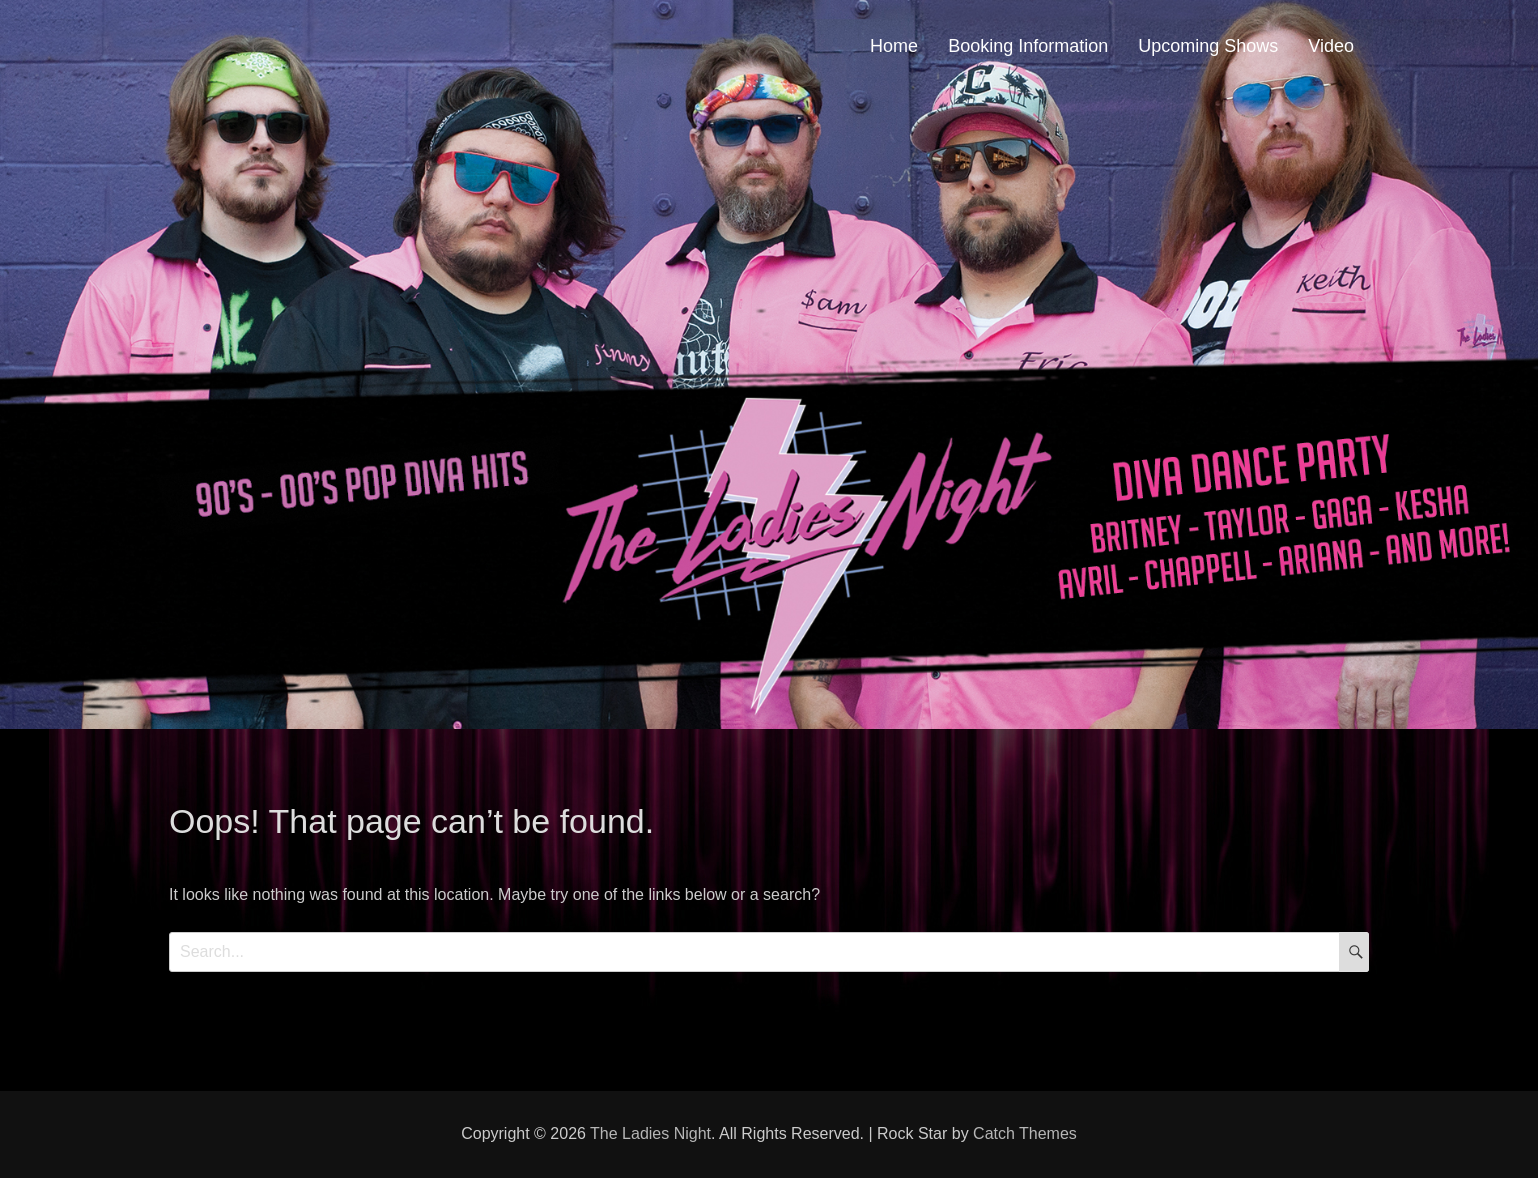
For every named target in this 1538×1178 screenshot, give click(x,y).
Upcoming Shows (1208, 46)
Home (894, 46)
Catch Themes (1025, 1133)
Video (1331, 46)
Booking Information (1028, 46)
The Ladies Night (650, 1133)
